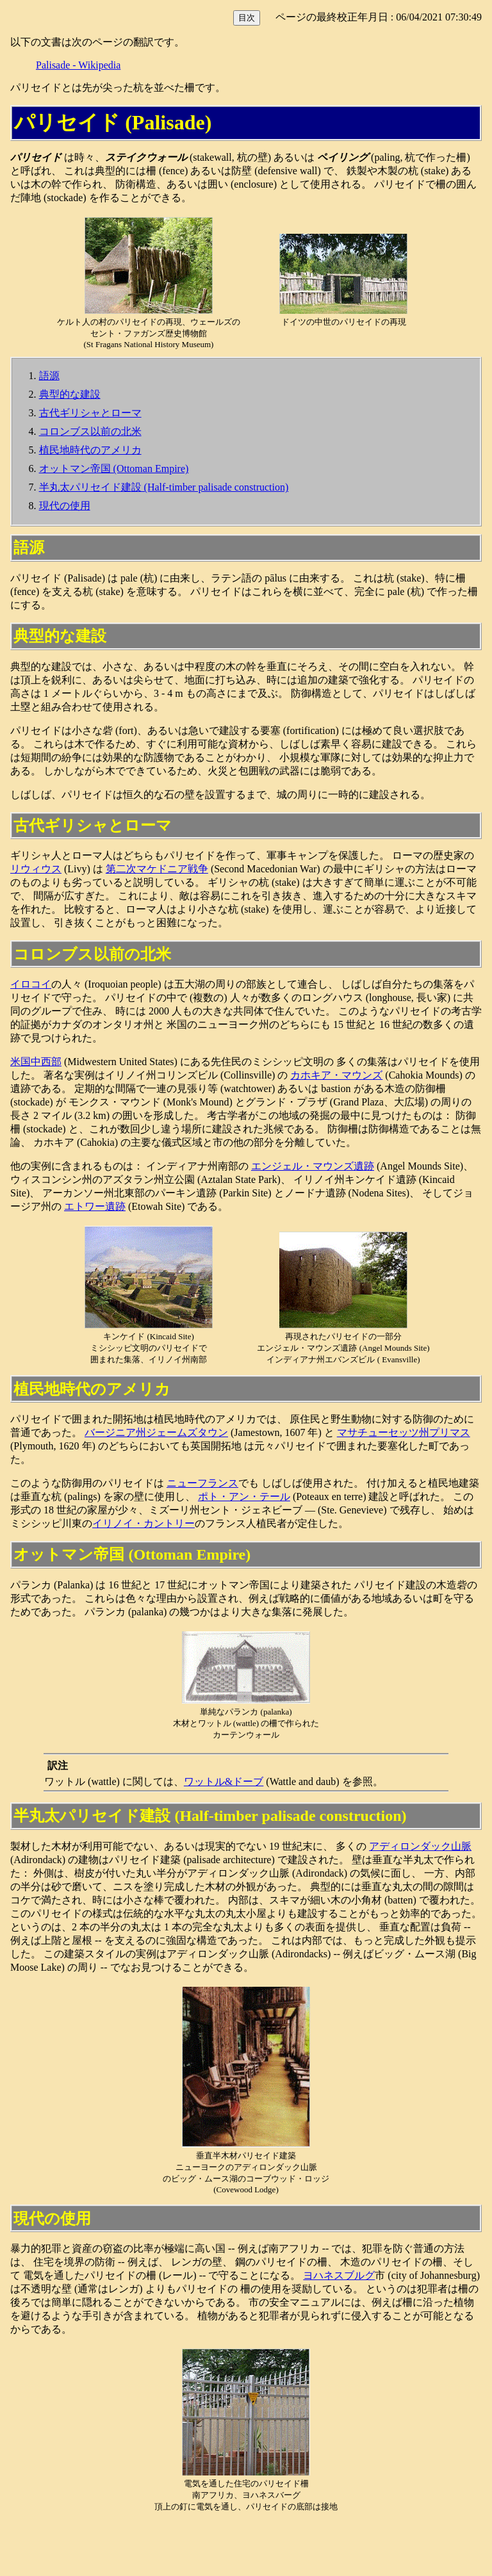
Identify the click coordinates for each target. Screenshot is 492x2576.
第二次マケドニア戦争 (157, 868)
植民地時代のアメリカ (90, 449)
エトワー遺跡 (95, 1206)
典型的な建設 (70, 394)
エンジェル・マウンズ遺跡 (312, 1166)
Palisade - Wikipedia (78, 65)
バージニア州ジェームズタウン (156, 1432)
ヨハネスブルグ (339, 2275)
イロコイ (30, 984)
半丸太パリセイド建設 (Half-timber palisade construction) (164, 487)
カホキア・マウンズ (336, 1075)
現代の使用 (64, 505)
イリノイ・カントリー (143, 1523)
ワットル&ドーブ (223, 1781)
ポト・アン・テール (244, 1496)
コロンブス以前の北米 (90, 431)
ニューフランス (202, 1483)
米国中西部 (36, 1061)
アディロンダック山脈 (420, 1846)
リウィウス (36, 868)
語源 (49, 375)
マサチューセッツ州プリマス (403, 1432)
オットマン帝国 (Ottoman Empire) (114, 468)
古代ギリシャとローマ (90, 412)
